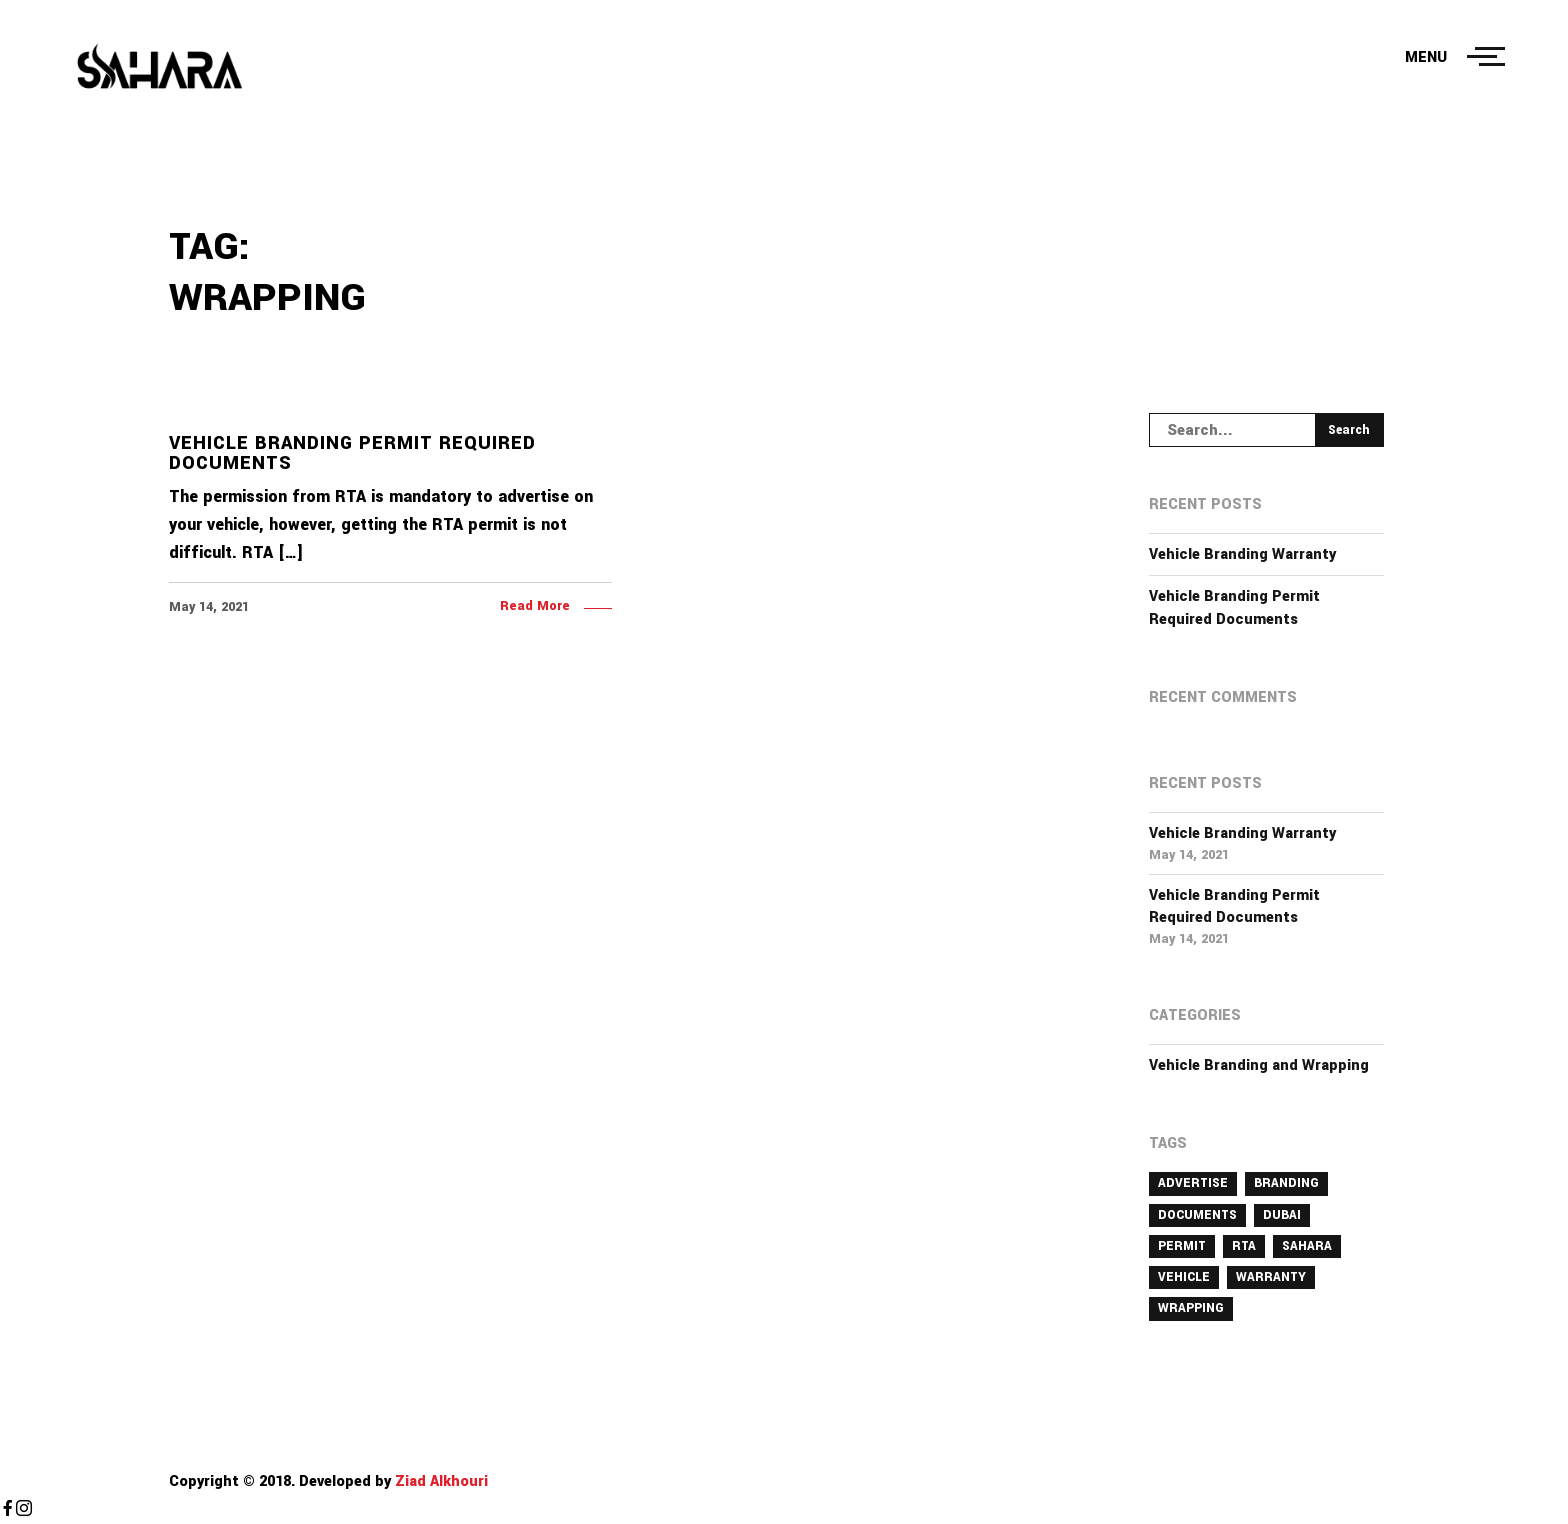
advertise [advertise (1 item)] (1193, 1183)
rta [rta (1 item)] (1244, 1246)
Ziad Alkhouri (439, 1481)
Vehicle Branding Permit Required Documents (1234, 607)
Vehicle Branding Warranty (1242, 554)
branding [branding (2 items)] (1286, 1183)
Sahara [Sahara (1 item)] (1307, 1246)
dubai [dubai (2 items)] (1282, 1215)
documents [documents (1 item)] (1197, 1215)
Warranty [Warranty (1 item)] (1271, 1277)
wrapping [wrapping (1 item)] (1191, 1308)
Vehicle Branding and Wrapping (1259, 1065)
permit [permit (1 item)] (1182, 1246)
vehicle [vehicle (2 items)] (1184, 1277)
